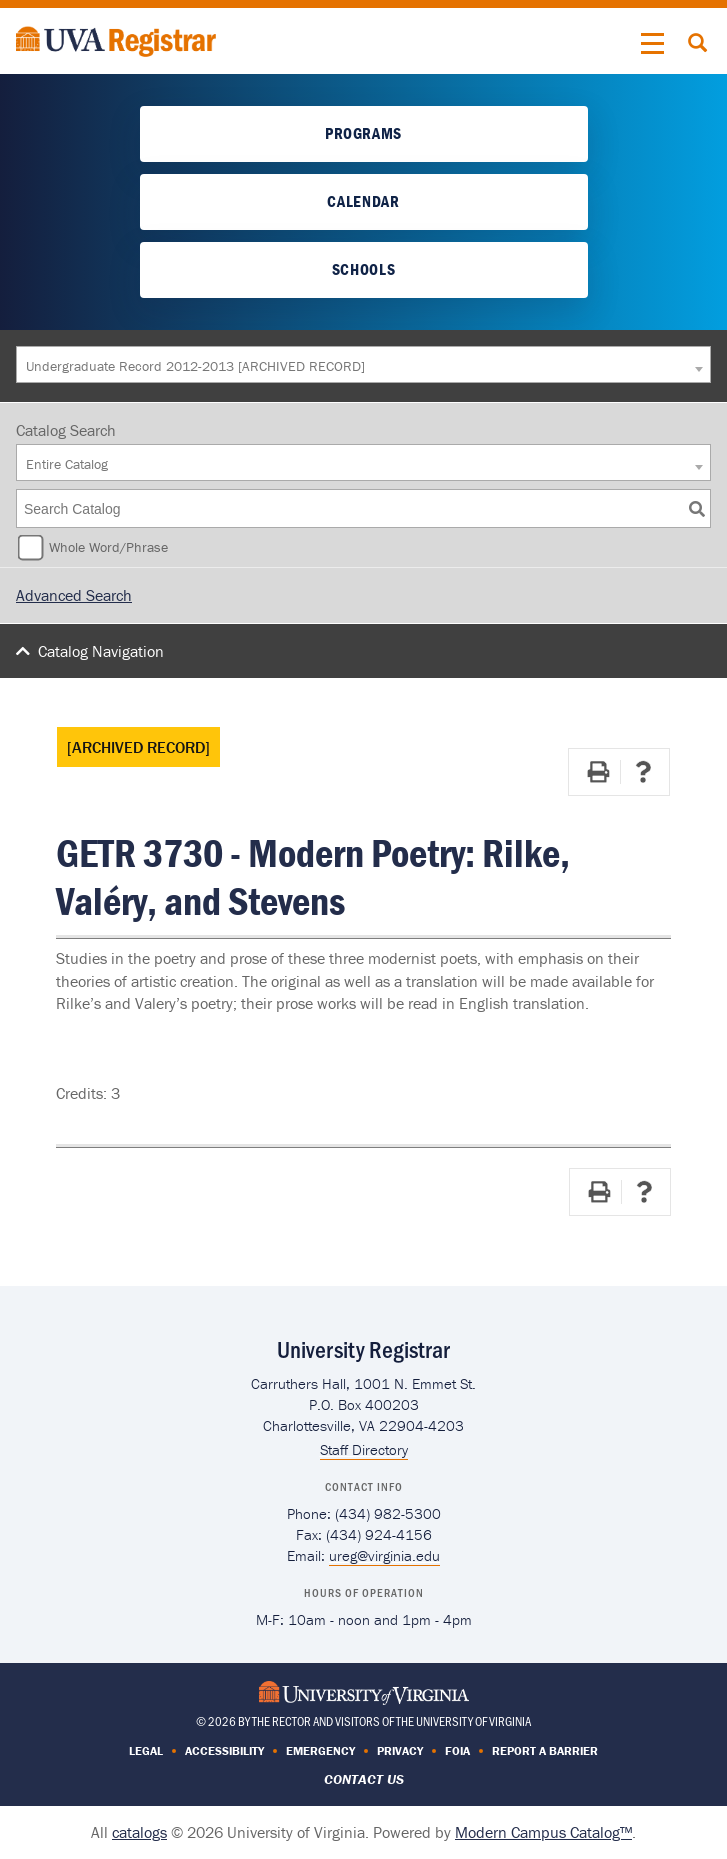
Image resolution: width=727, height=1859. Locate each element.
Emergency (320, 1750)
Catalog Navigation (101, 651)
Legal (146, 1750)
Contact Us (364, 1779)
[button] (653, 44)
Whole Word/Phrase (108, 547)
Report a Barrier (545, 1750)
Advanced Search (74, 595)
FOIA (457, 1750)
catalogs (139, 1832)
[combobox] (363, 364)
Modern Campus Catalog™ (543, 1832)
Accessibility (224, 1750)
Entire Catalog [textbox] (67, 464)
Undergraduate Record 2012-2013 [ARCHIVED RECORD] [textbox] (195, 366)
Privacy (400, 1750)
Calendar (363, 201)
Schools (363, 269)
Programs (363, 133)
